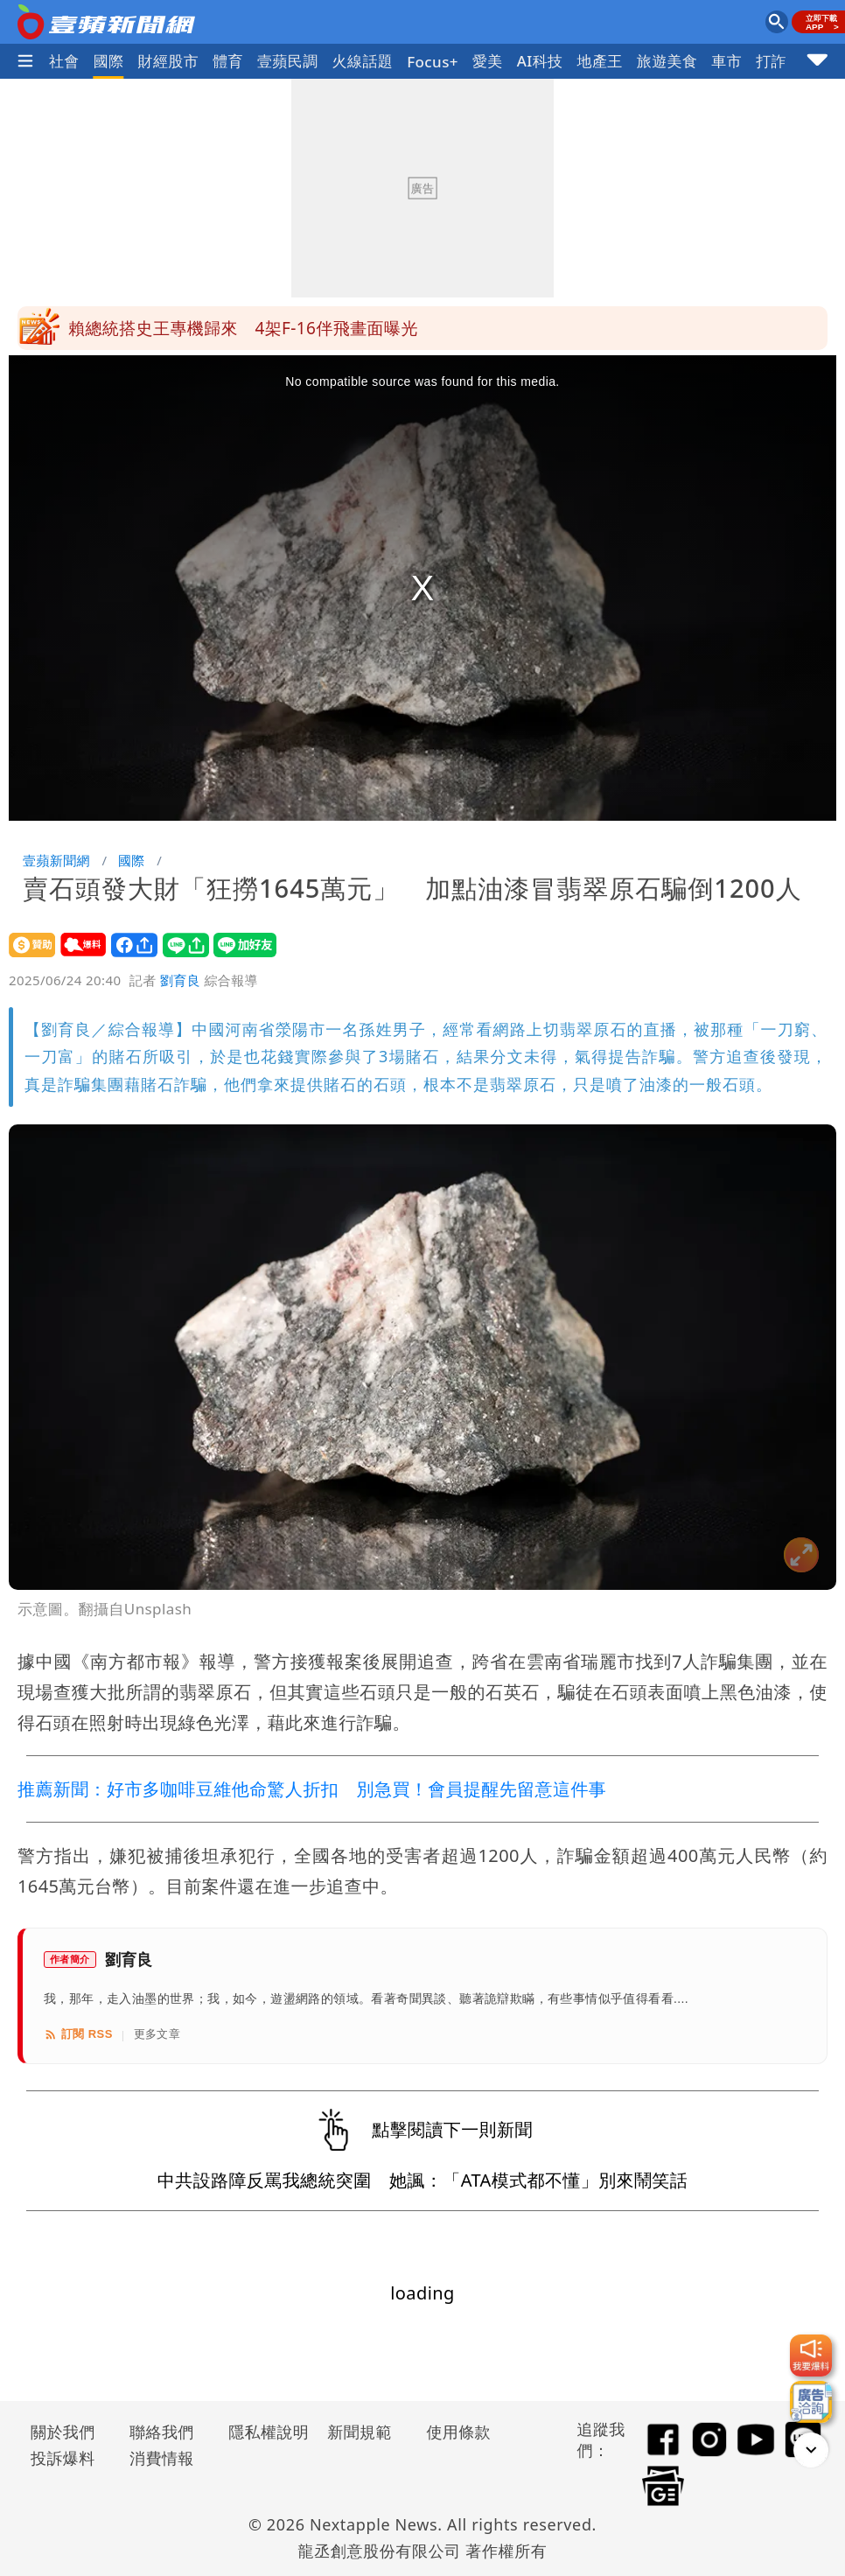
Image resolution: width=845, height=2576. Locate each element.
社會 (64, 61)
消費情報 (161, 2457)
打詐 (771, 61)
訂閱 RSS (78, 2034)
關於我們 (63, 2431)
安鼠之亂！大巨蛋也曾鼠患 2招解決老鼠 (225, 328)
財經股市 (168, 61)
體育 (228, 61)
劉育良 (180, 980)
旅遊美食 (667, 61)
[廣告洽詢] (811, 2402)
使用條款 (458, 2431)
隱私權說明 (262, 2431)
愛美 (487, 61)
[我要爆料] (811, 2355)
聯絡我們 (161, 2431)
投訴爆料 (63, 2457)
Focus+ (432, 62)
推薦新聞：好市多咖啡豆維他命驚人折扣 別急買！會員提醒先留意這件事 (311, 1789)
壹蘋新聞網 (56, 860)
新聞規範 (359, 2431)
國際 (109, 61)
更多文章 (157, 2033)
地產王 (600, 61)
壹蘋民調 (287, 61)
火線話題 (363, 61)
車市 (726, 61)
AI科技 (540, 61)
